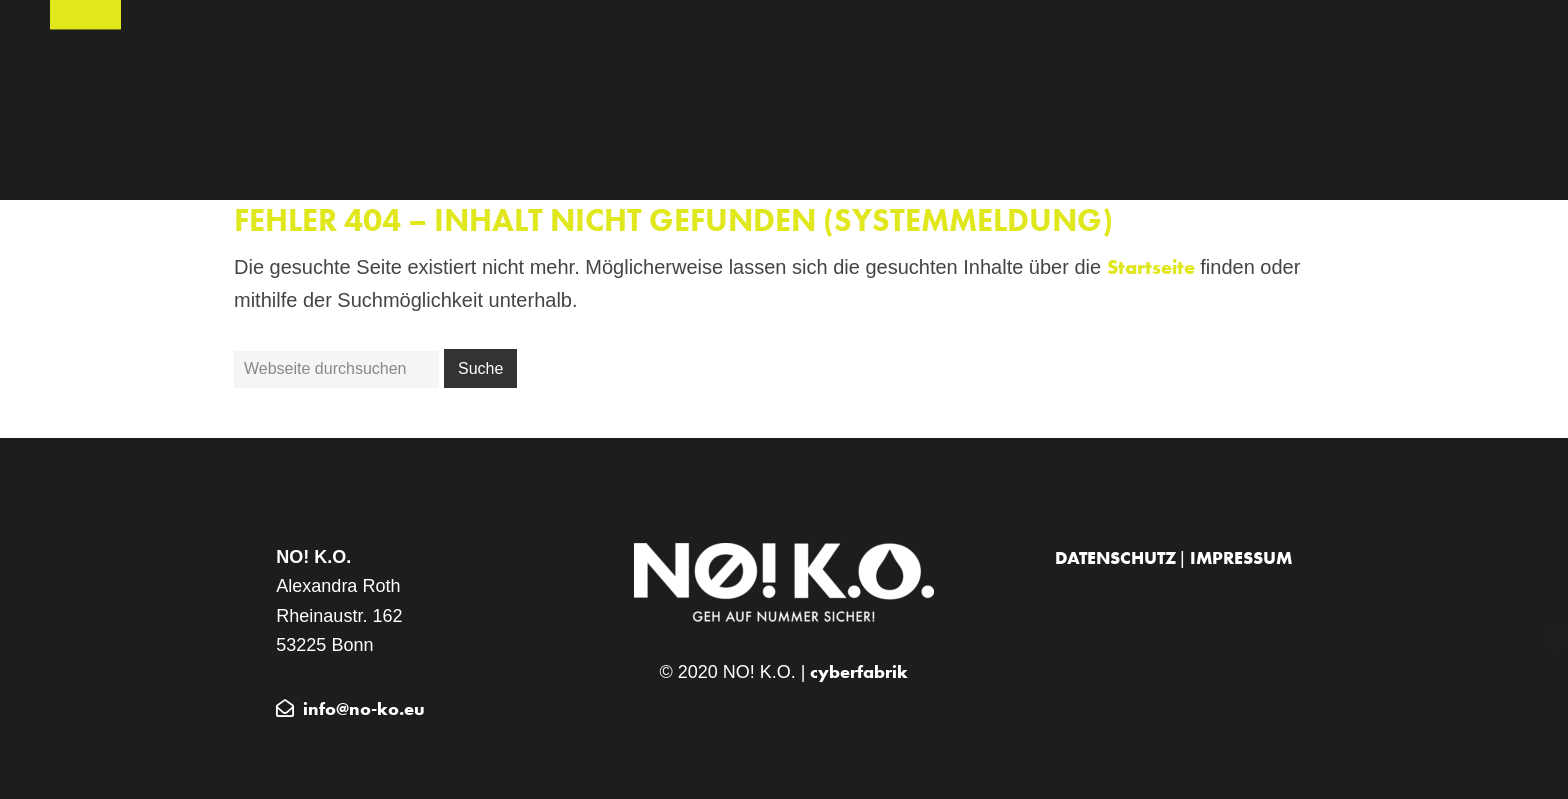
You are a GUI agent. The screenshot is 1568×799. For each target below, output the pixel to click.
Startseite (1151, 267)
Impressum (1241, 557)
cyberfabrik (859, 671)
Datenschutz (1117, 557)
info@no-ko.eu (364, 708)
